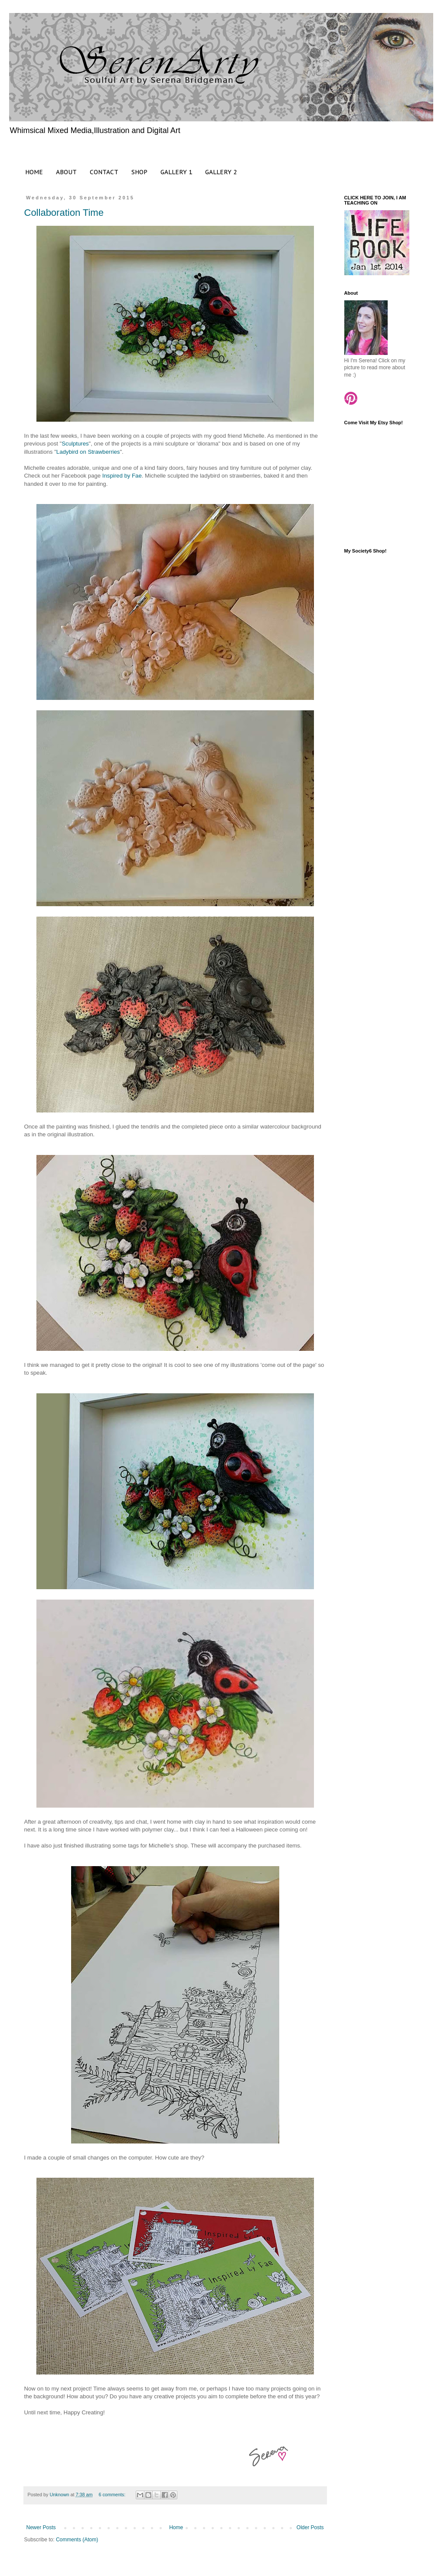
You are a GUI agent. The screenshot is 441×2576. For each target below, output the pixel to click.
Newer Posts (41, 2527)
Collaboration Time (64, 212)
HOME (34, 172)
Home (176, 2527)
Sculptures (75, 443)
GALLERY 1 (176, 172)
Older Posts (310, 2527)
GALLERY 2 (221, 172)
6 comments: (112, 2494)
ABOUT (66, 172)
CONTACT (104, 172)
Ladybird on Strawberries (88, 452)
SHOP (139, 172)
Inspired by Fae (122, 475)
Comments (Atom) (77, 2540)
